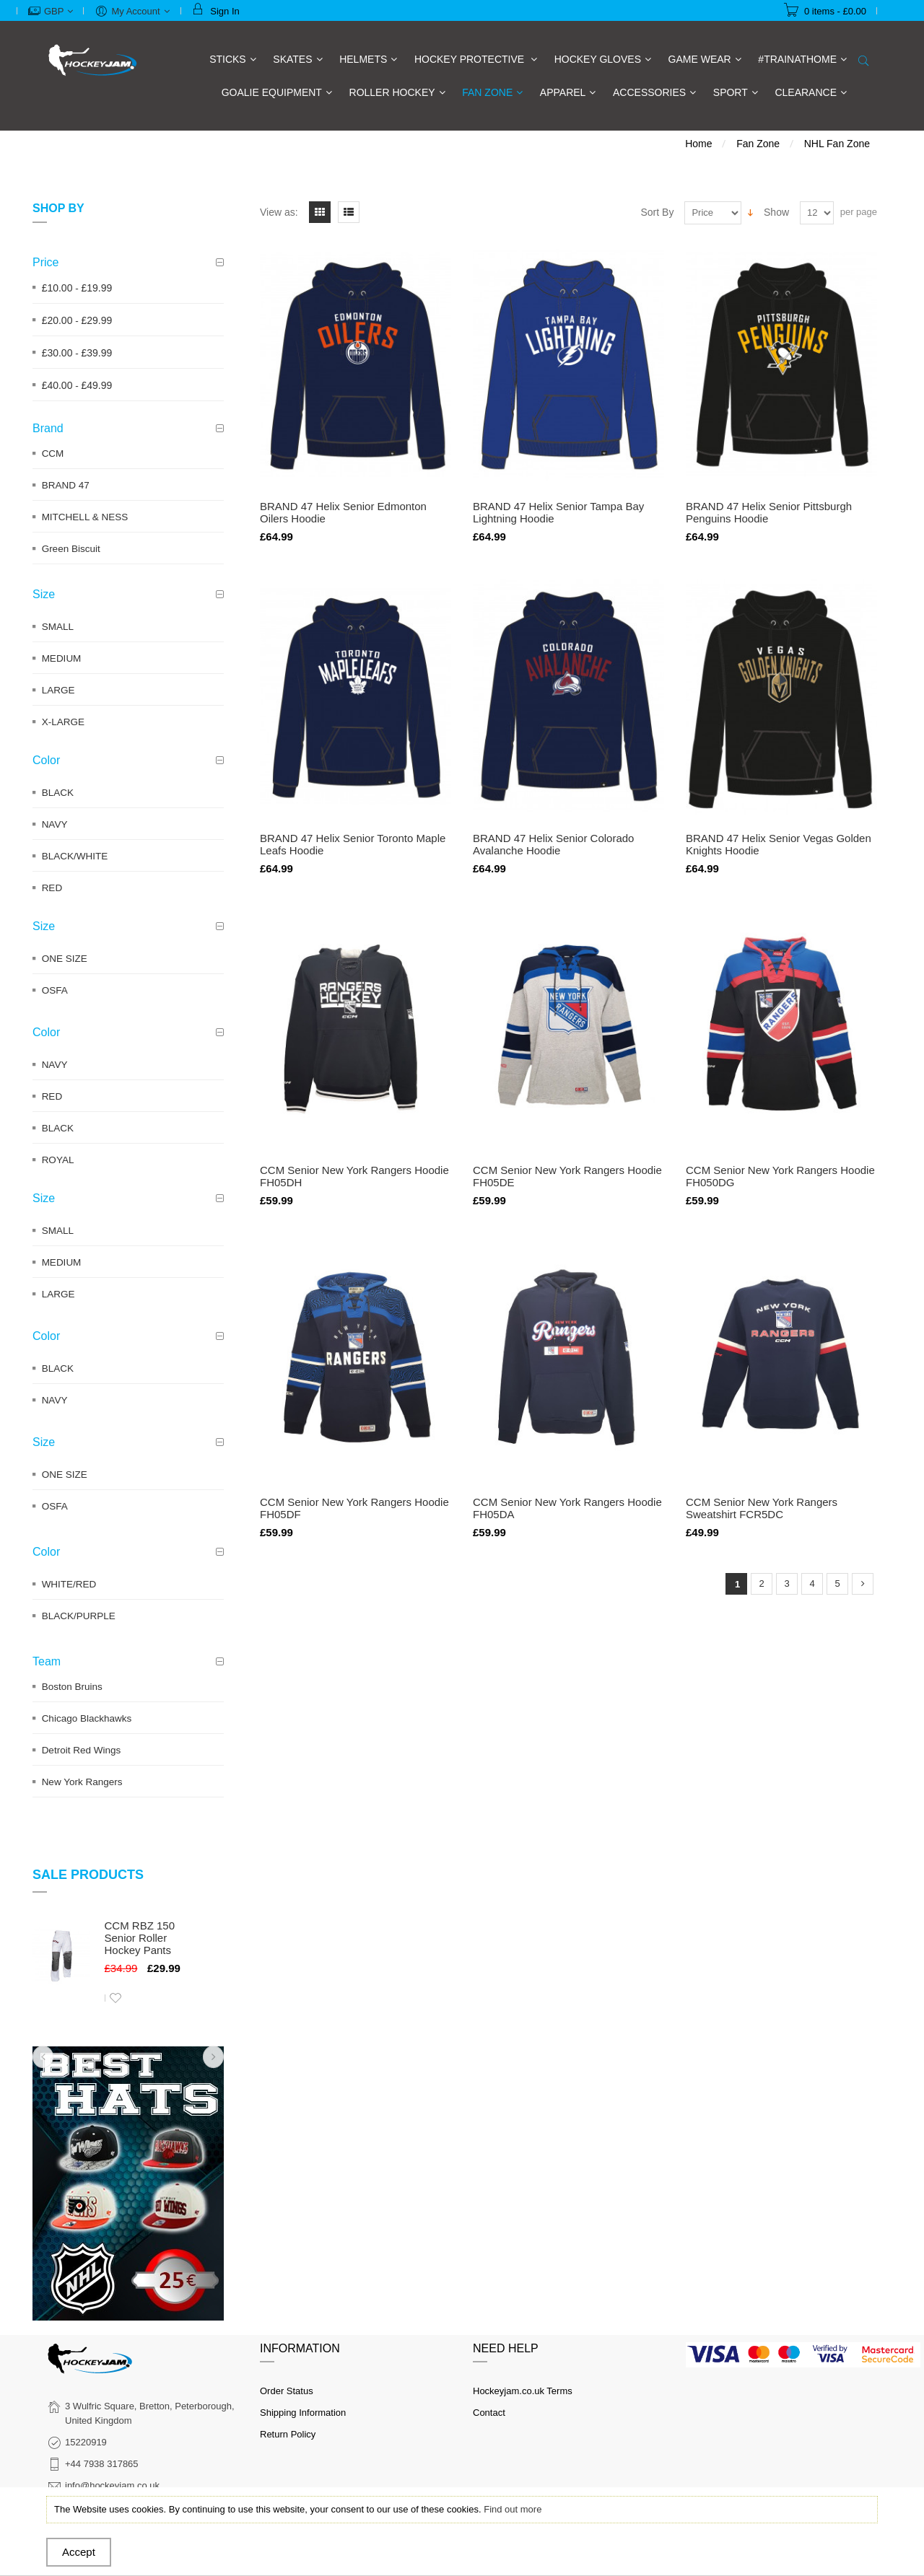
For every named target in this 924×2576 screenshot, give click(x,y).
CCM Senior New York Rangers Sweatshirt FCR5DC (761, 1508)
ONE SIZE (64, 958)
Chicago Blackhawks (87, 1718)
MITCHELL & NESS (85, 517)
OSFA (55, 990)
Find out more (512, 2509)
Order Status (286, 2391)
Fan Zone (758, 143)
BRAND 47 (66, 485)
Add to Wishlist (115, 1998)
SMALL (58, 626)
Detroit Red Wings (81, 1750)
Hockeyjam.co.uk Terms (522, 2391)
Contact (489, 2412)
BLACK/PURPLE (79, 1616)
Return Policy (287, 2434)
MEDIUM (62, 658)
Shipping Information (303, 2412)
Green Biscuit (71, 548)
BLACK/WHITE (75, 856)
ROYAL (58, 1160)
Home (698, 143)
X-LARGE (63, 722)
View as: (279, 212)
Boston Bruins (72, 1686)
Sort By (657, 212)
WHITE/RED (69, 1584)
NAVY (55, 824)
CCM (53, 453)
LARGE (58, 690)
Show (776, 212)
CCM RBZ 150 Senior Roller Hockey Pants (140, 1937)
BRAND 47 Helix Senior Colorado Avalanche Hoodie (553, 844)
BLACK (58, 792)
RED (52, 887)
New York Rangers (82, 1782)
